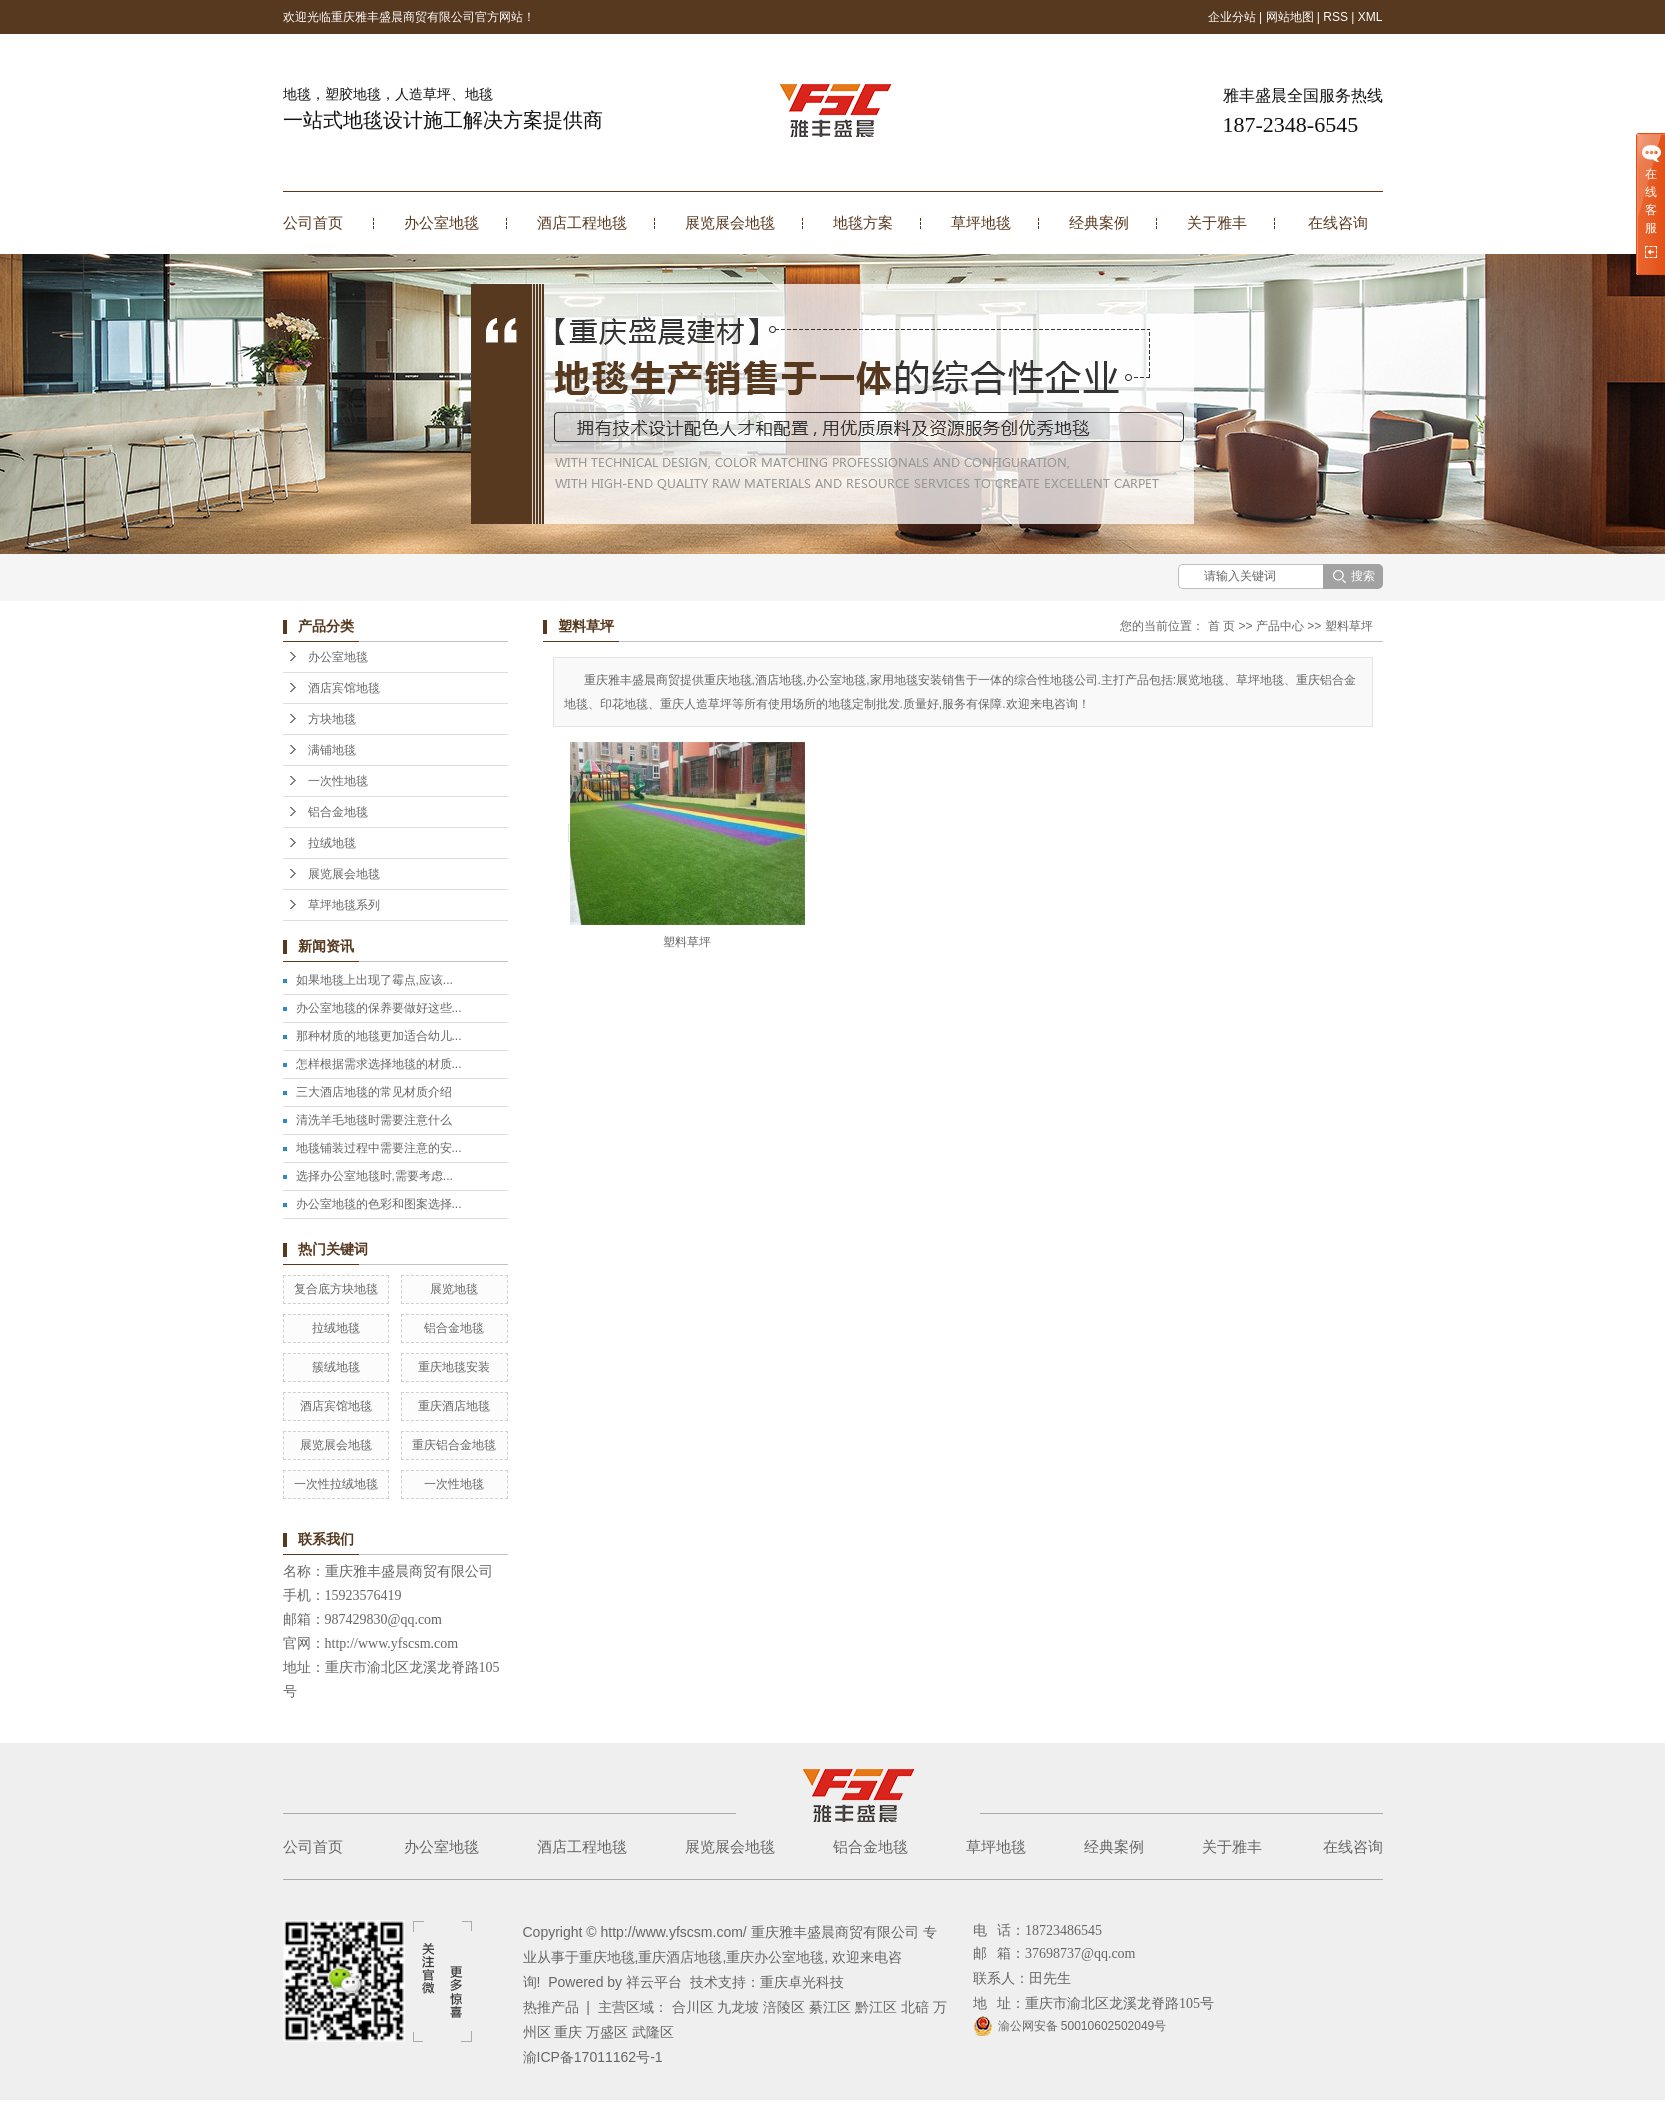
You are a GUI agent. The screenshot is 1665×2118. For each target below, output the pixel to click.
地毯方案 (863, 222)
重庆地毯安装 (454, 1367)
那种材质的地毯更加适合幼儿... (379, 1036)
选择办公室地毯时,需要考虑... (374, 1176)
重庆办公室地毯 (775, 1957)
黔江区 (876, 2007)
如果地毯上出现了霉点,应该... (374, 980)
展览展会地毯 (730, 222)
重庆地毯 (607, 1957)
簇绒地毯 (336, 1367)
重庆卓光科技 (802, 1982)
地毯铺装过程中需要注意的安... (379, 1148)
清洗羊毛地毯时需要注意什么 (374, 1120)
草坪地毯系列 (344, 905)
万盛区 (607, 2032)
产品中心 (1280, 626)
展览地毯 (454, 1289)
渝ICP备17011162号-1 (593, 2057)
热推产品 (551, 2007)
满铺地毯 (332, 750)
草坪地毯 (981, 222)
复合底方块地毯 (336, 1289)
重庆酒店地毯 (454, 1406)
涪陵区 (784, 2007)
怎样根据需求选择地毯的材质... (379, 1064)
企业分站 (1232, 17)
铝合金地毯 (338, 812)
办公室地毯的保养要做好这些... (379, 1008)
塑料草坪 (1349, 626)
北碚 (915, 2007)
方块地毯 (332, 719)
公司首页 (313, 222)
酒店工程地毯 (582, 222)
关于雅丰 (1217, 222)
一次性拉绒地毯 (336, 1484)
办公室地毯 (441, 222)
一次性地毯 (338, 781)
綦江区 (830, 2007)
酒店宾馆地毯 (344, 688)
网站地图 (1290, 17)
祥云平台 (654, 1982)
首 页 (1221, 626)
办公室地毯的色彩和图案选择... (379, 1204)
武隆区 (653, 2032)
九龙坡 (738, 2007)
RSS (1335, 17)
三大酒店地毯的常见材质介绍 (374, 1092)
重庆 (568, 2032)
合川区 (693, 2007)
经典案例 (1099, 222)
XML (1370, 17)
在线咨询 (1338, 222)
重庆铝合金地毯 (454, 1445)
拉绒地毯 (332, 843)
